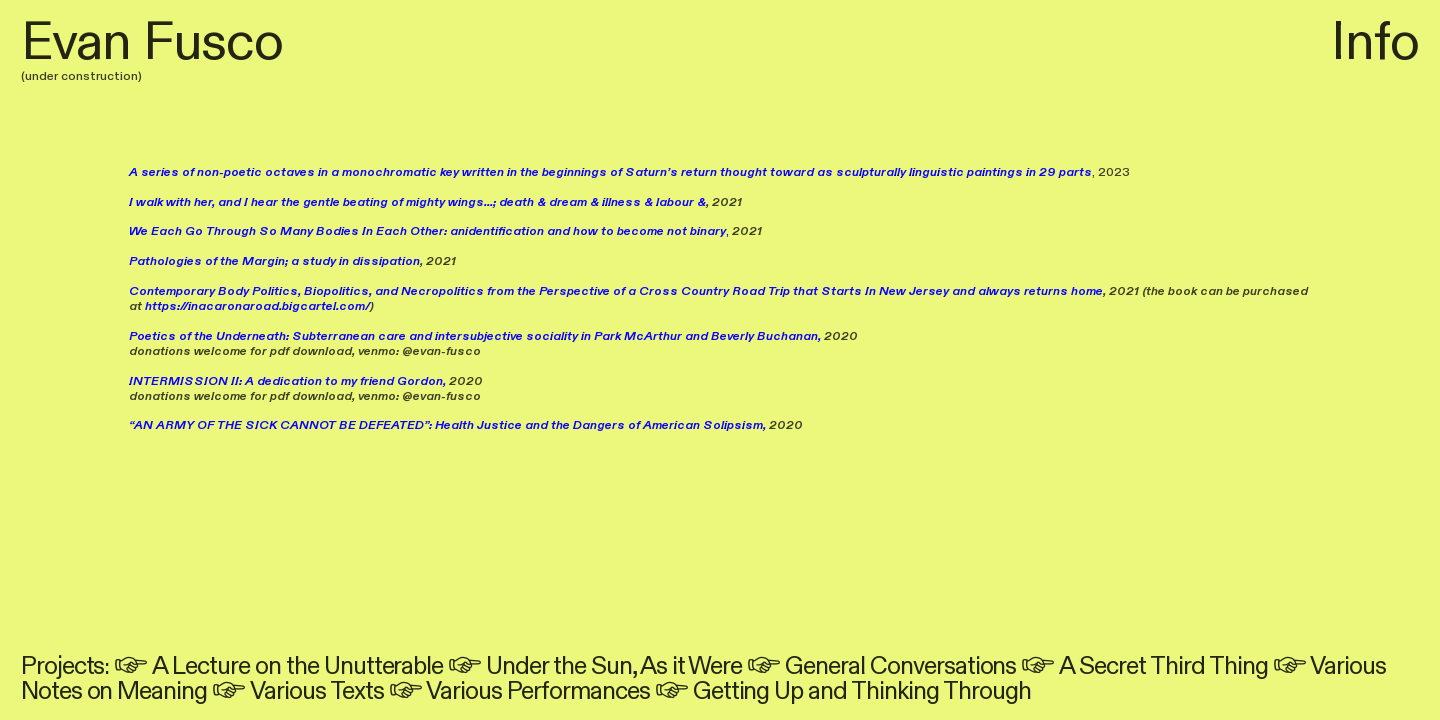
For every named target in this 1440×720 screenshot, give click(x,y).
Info (1375, 42)
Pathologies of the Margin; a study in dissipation (274, 261)
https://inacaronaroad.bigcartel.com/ (257, 306)
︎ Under (498, 666)
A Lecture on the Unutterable (297, 666)
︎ (133, 666)
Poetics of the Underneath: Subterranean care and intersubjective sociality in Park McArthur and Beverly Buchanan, (475, 336)
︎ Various (1330, 666)
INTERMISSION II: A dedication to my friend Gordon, (287, 381)
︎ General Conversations (881, 666)
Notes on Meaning (114, 691)
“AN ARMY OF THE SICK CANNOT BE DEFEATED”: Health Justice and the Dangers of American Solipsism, (447, 425)
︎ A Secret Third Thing (1144, 666)
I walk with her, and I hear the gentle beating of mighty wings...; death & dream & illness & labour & (417, 202)
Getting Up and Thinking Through (862, 691)
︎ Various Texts (297, 691)
